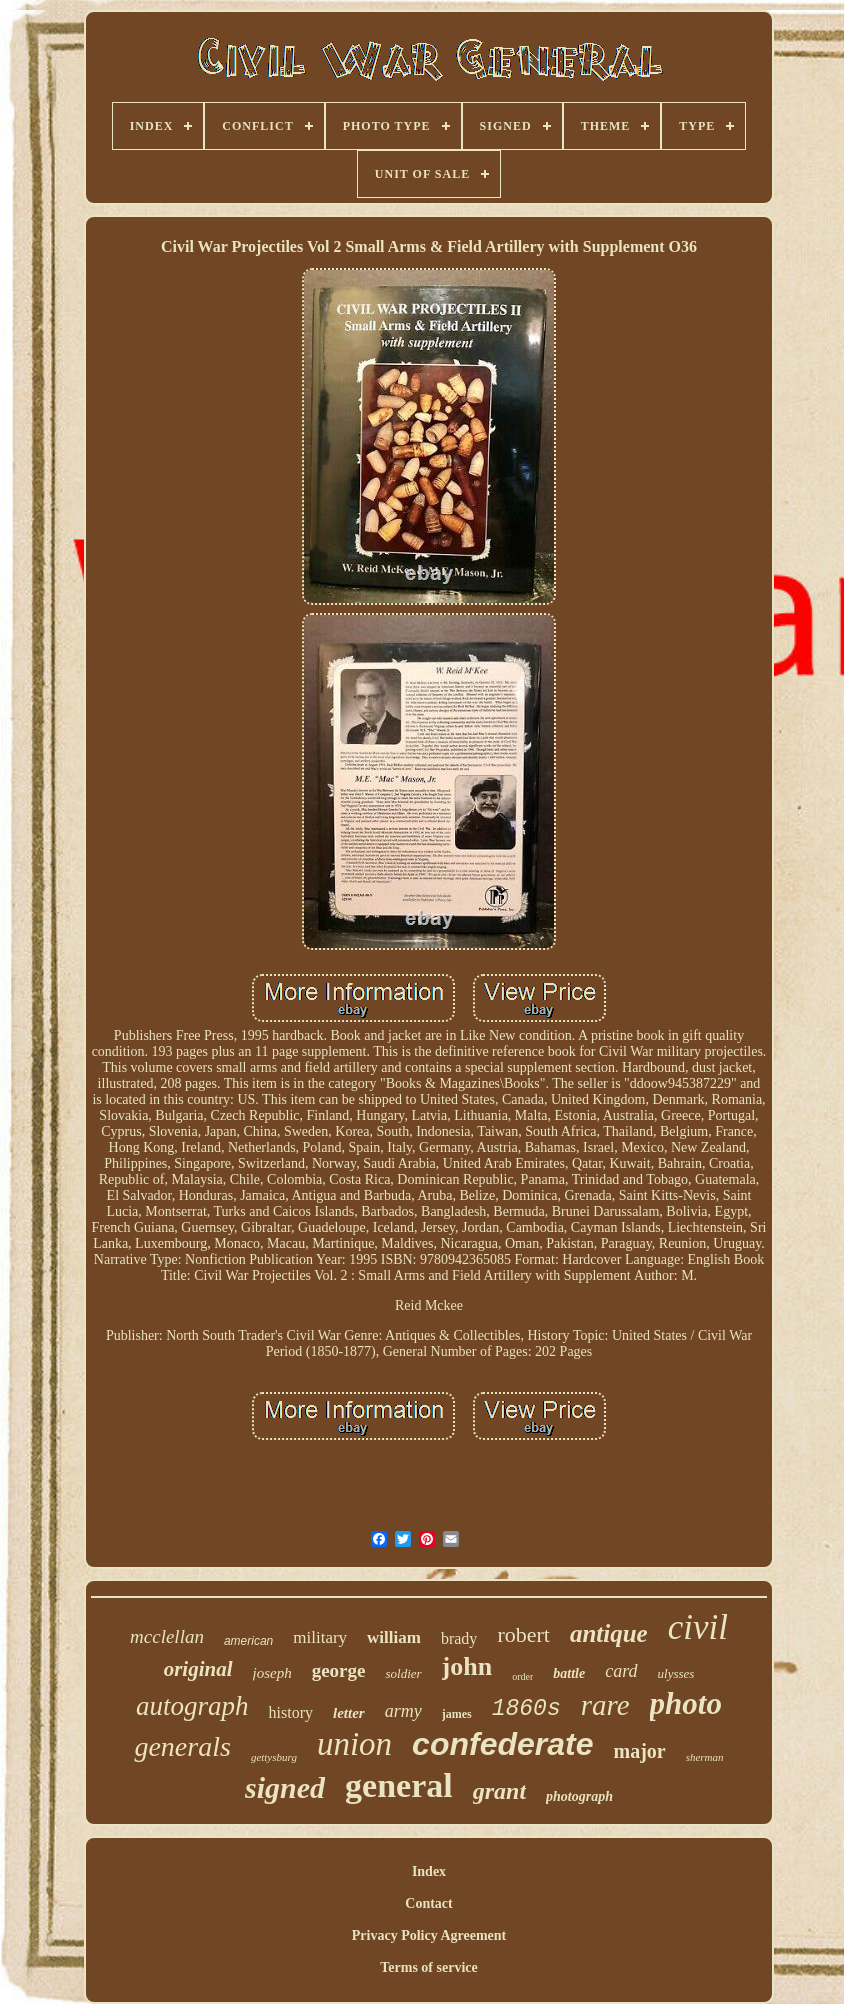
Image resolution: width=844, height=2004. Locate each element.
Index (429, 1871)
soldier (403, 1673)
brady (459, 1638)
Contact (428, 1903)
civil (698, 1627)
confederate (502, 1744)
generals (182, 1746)
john (467, 1666)
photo (686, 1703)
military (320, 1637)
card (621, 1671)
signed (285, 1787)
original (198, 1669)
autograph (192, 1706)
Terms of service (428, 1967)
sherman (705, 1757)
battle (569, 1673)
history (291, 1712)
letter (349, 1713)
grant (499, 1791)
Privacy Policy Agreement (429, 1935)
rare (605, 1705)
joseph (272, 1673)
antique (609, 1633)
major (639, 1751)
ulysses (676, 1673)
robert (523, 1634)
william (394, 1637)
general (399, 1785)
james (457, 1714)
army (403, 1711)
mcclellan (167, 1636)
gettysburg (274, 1757)
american (248, 1641)
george (339, 1670)
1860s (526, 1709)
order (522, 1676)
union (354, 1744)
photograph (579, 1796)
